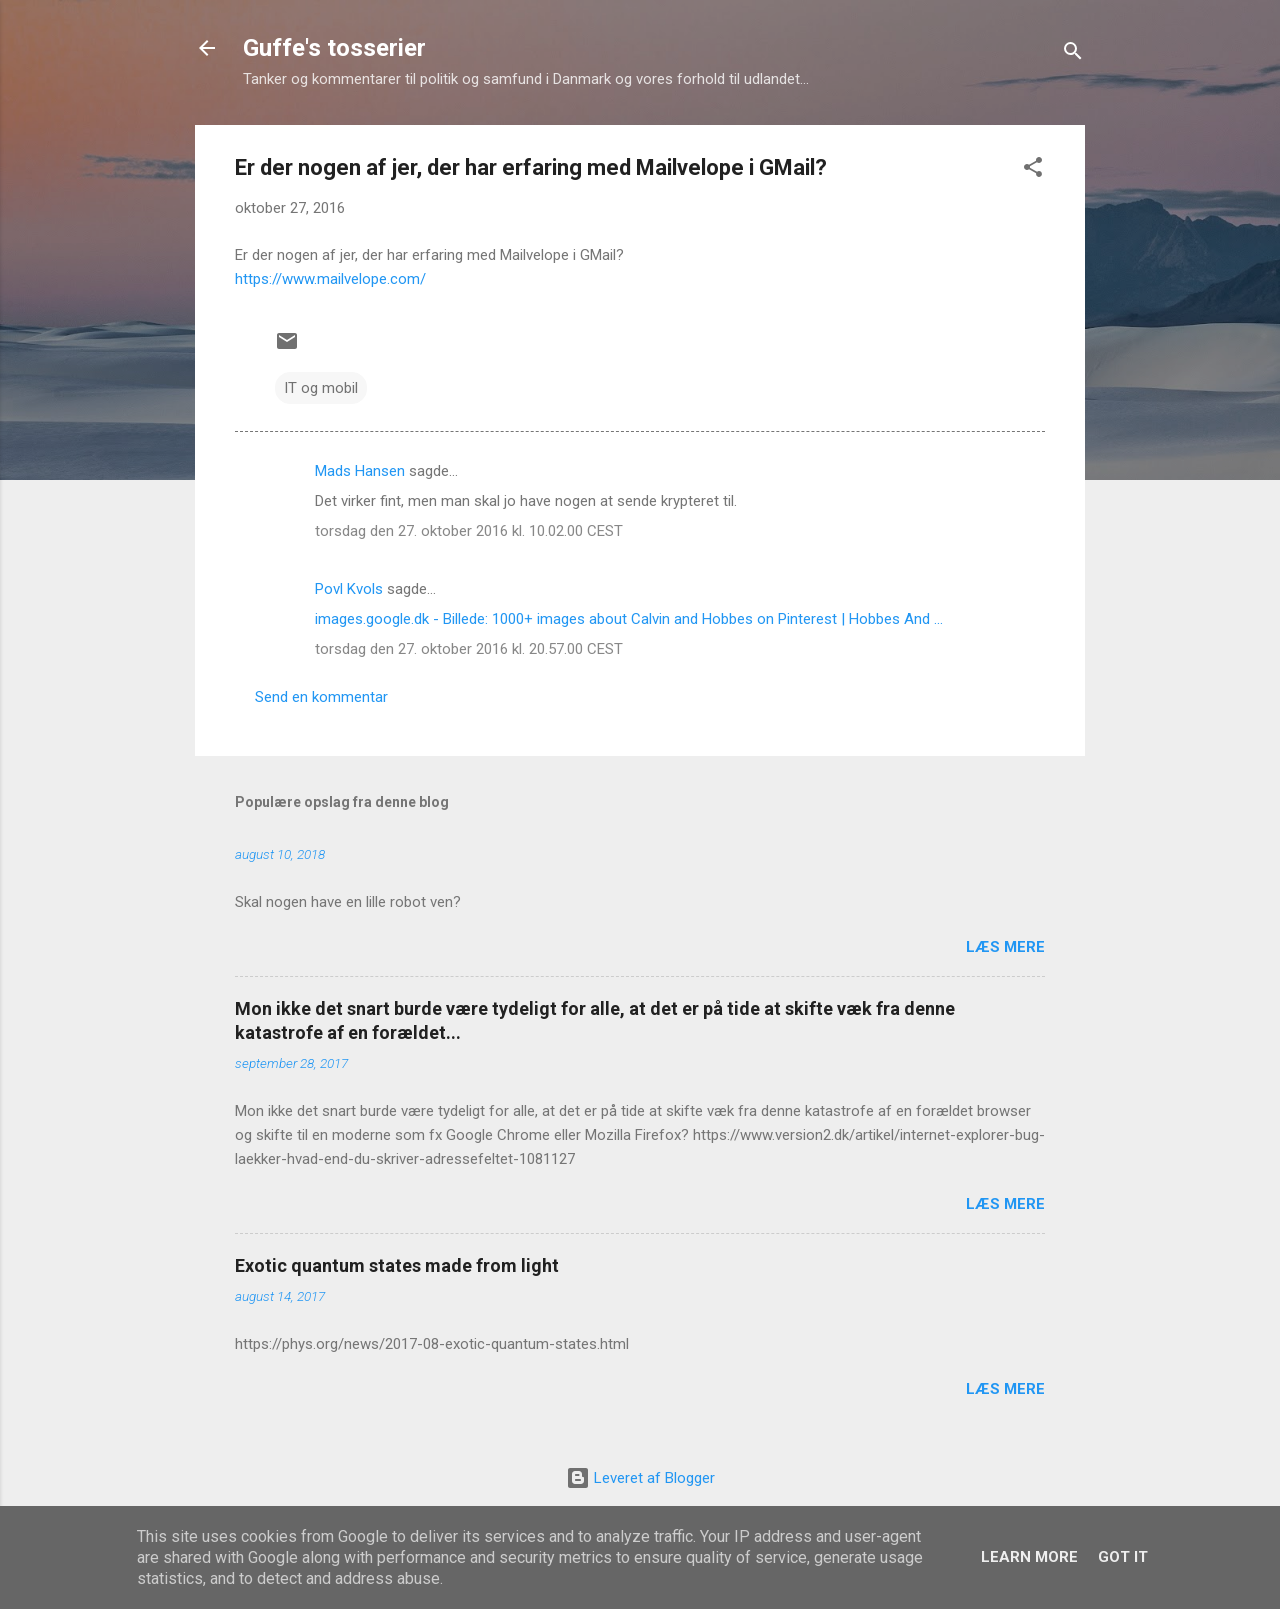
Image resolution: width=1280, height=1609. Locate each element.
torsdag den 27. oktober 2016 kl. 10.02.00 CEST (469, 531)
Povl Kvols (349, 589)
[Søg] (1073, 54)
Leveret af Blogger (640, 1478)
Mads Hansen (360, 471)
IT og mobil (321, 388)
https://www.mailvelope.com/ (330, 279)
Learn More (1029, 1557)
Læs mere (1005, 947)
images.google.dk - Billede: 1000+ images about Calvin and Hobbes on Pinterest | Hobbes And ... (629, 619)
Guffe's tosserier (334, 48)
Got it (1123, 1557)
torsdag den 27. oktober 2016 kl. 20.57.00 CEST (469, 649)
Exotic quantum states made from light (397, 1265)
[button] (1033, 170)
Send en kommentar (321, 697)
